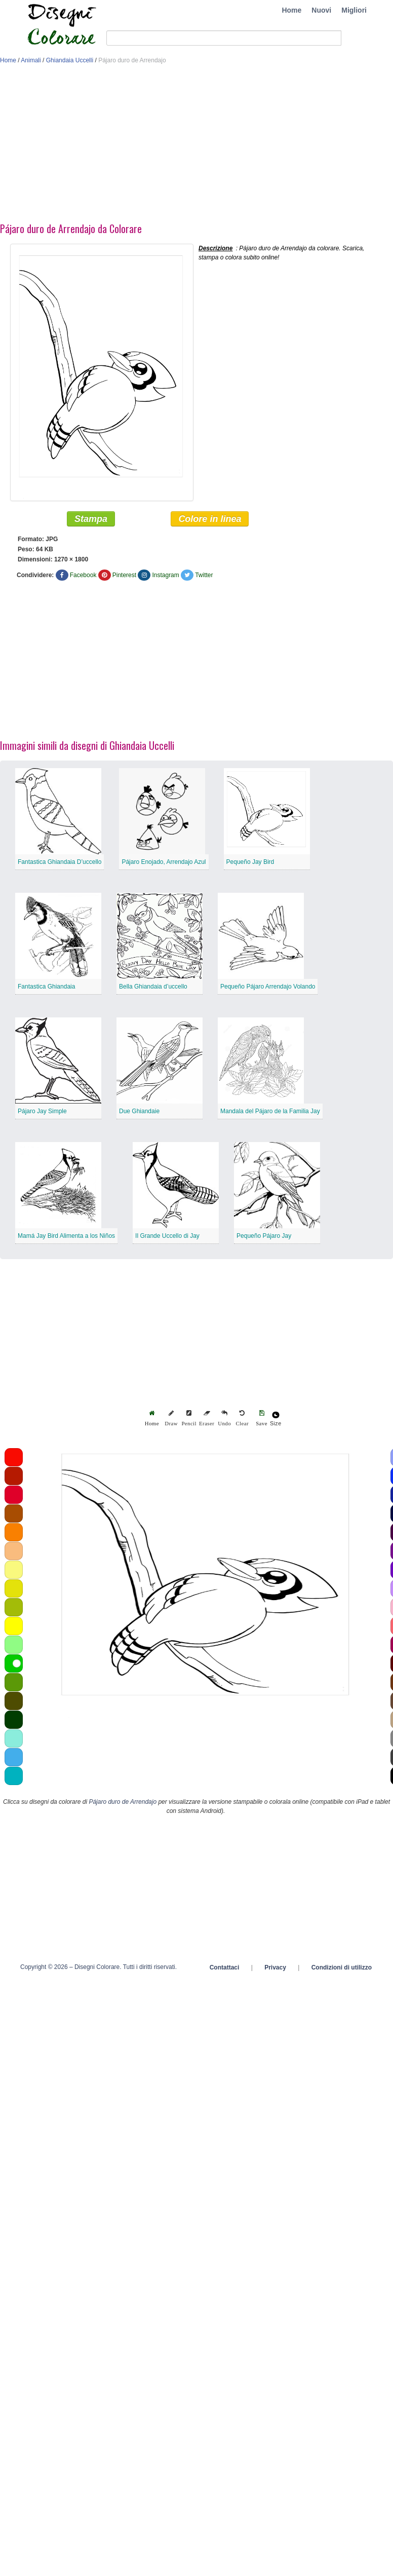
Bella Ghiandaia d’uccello (153, 987)
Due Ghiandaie (139, 1111)
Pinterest (124, 575)
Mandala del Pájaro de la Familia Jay (270, 1111)
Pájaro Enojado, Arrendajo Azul (164, 862)
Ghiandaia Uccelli (69, 60)
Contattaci (225, 1968)
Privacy (275, 1968)
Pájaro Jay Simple (42, 1111)
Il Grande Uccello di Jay (167, 1236)
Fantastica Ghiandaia (46, 987)
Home (291, 10)
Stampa (90, 519)
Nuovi (321, 10)
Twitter (204, 575)
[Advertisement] (137, 146)
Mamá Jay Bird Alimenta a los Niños (66, 1236)
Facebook (83, 575)
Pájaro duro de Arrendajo (122, 1802)
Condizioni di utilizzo (341, 1968)
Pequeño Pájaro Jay (264, 1236)
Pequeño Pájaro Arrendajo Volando (267, 987)
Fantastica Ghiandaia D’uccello (59, 862)
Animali (31, 60)
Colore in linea (209, 519)
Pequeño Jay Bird (250, 862)
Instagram (165, 575)
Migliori (354, 10)
